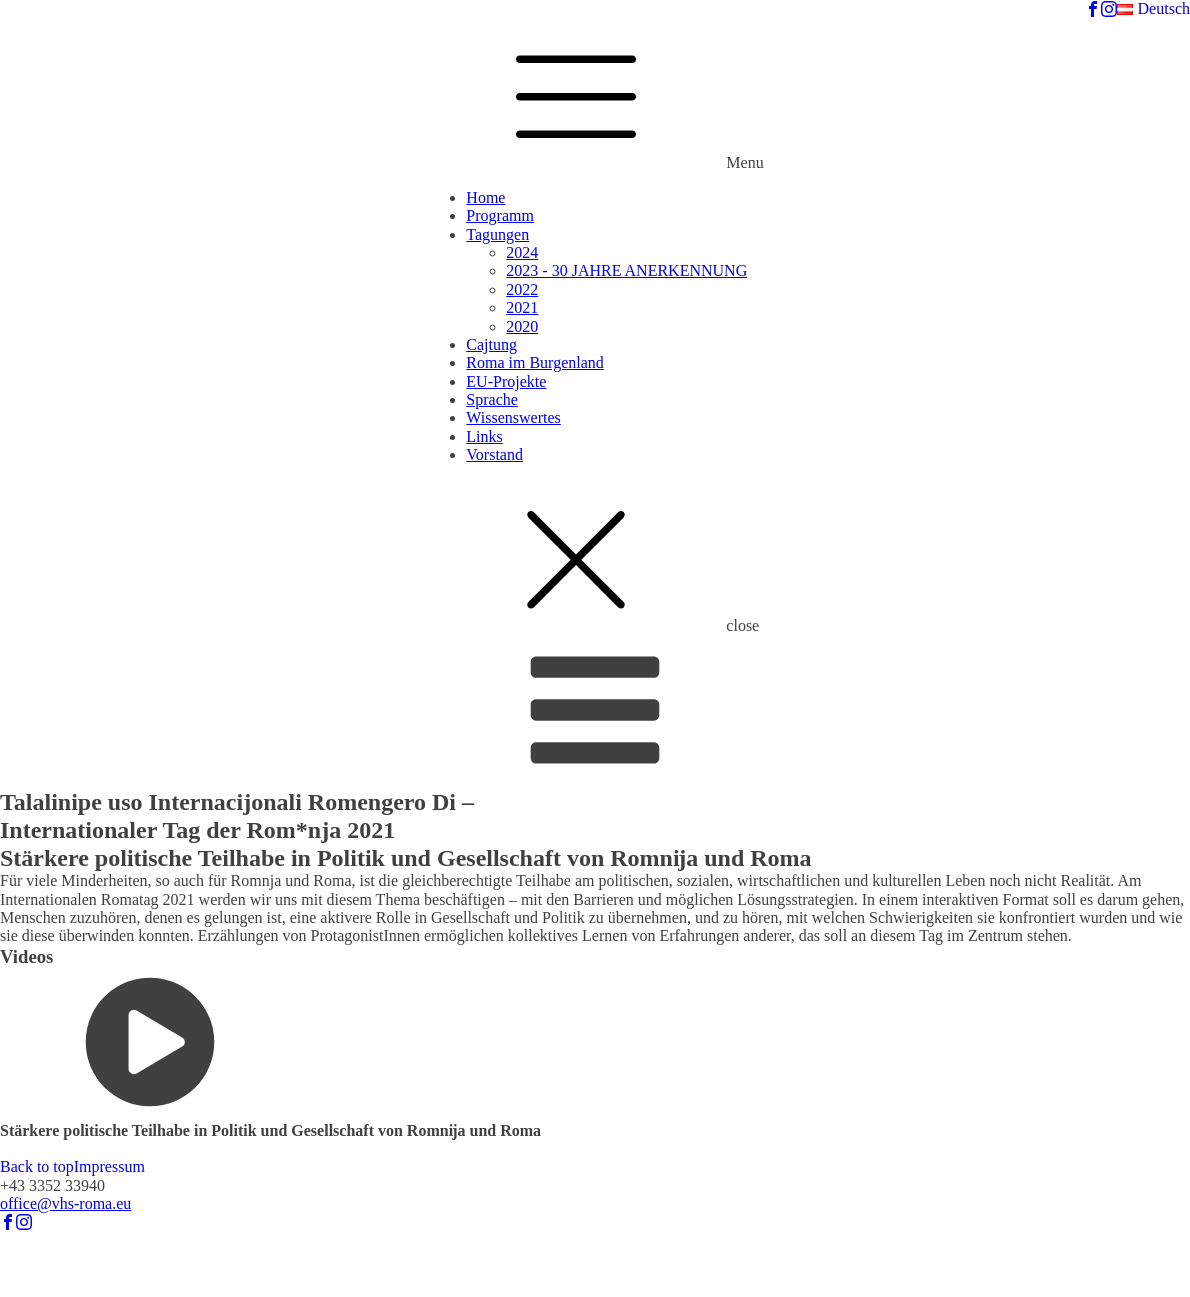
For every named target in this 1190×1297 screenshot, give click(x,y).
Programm (500, 215)
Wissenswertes (513, 417)
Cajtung (491, 344)
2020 (522, 326)
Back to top (37, 1166)
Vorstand (494, 454)
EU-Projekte (506, 381)
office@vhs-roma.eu (65, 1203)
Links (484, 436)
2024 (522, 252)
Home (485, 197)
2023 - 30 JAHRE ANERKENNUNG (626, 270)
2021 (522, 307)
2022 (522, 289)
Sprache (492, 399)
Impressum (109, 1166)
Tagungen (497, 234)
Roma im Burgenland (534, 362)
